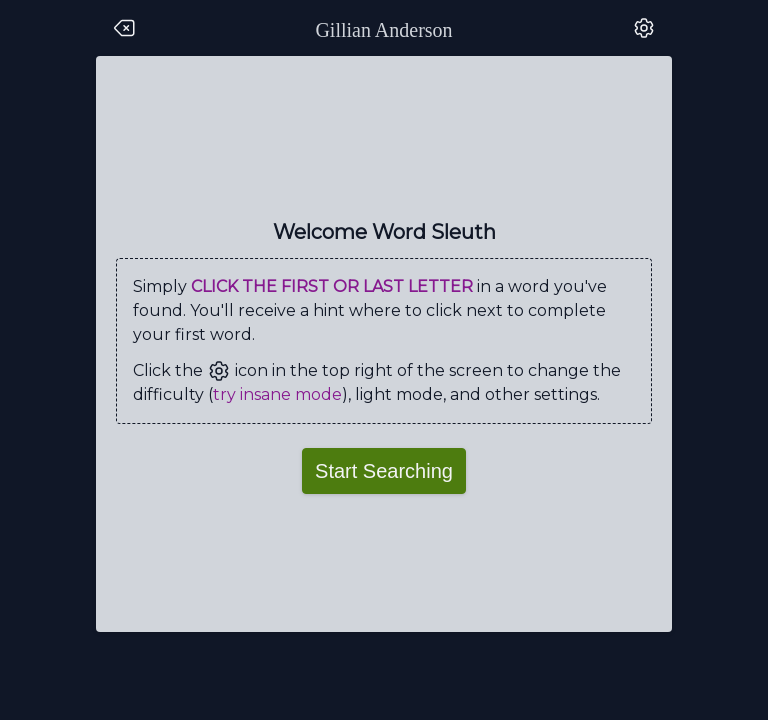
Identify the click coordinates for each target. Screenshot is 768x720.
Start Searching (384, 471)
